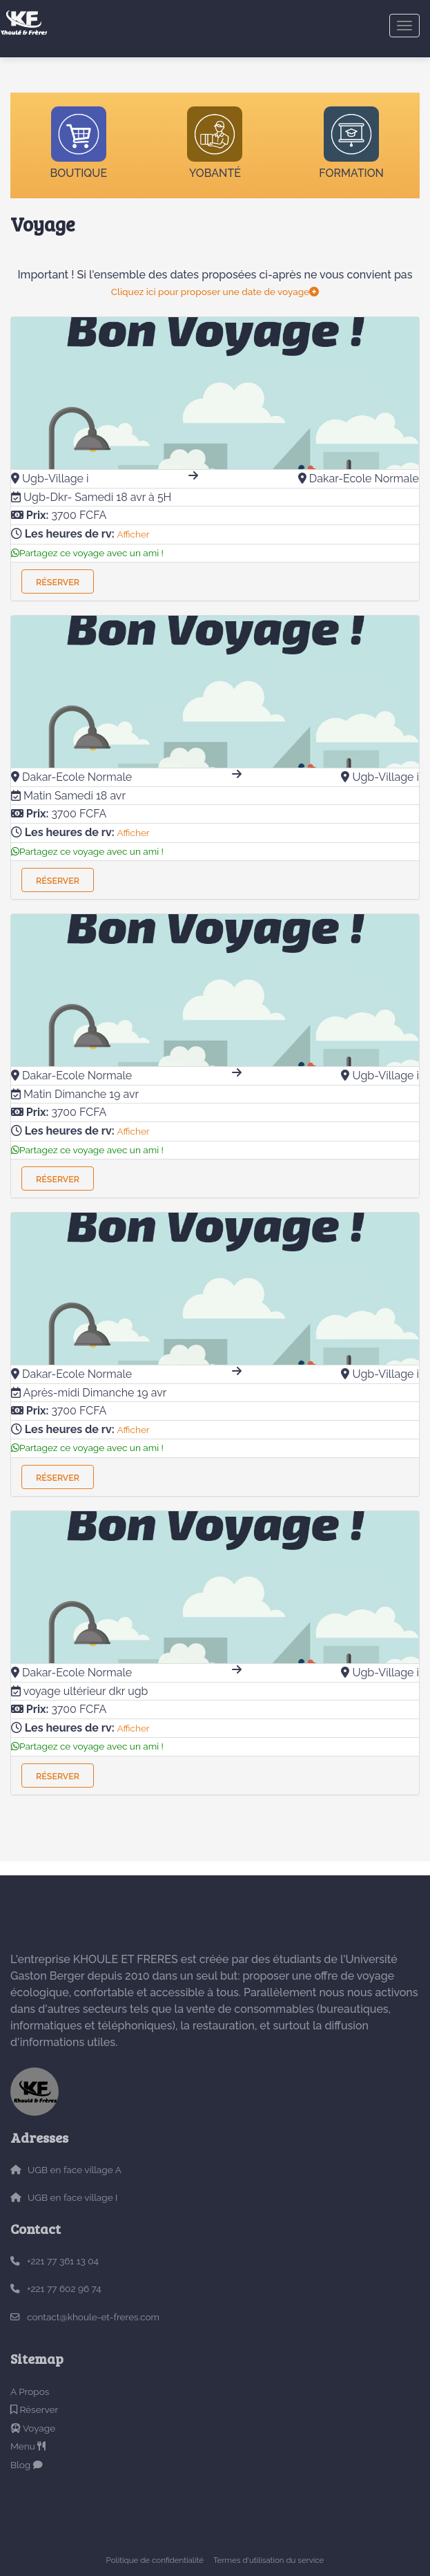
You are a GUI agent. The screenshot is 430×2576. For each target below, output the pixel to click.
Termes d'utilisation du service (268, 2560)
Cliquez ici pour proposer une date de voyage (215, 291)
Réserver (57, 582)
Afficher (133, 534)
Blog (26, 2464)
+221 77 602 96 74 (64, 2288)
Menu (28, 2446)
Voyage (32, 2428)
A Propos (29, 2391)
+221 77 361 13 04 (63, 2260)
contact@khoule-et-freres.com (93, 2316)
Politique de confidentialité (155, 2560)
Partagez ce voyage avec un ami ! (87, 552)
